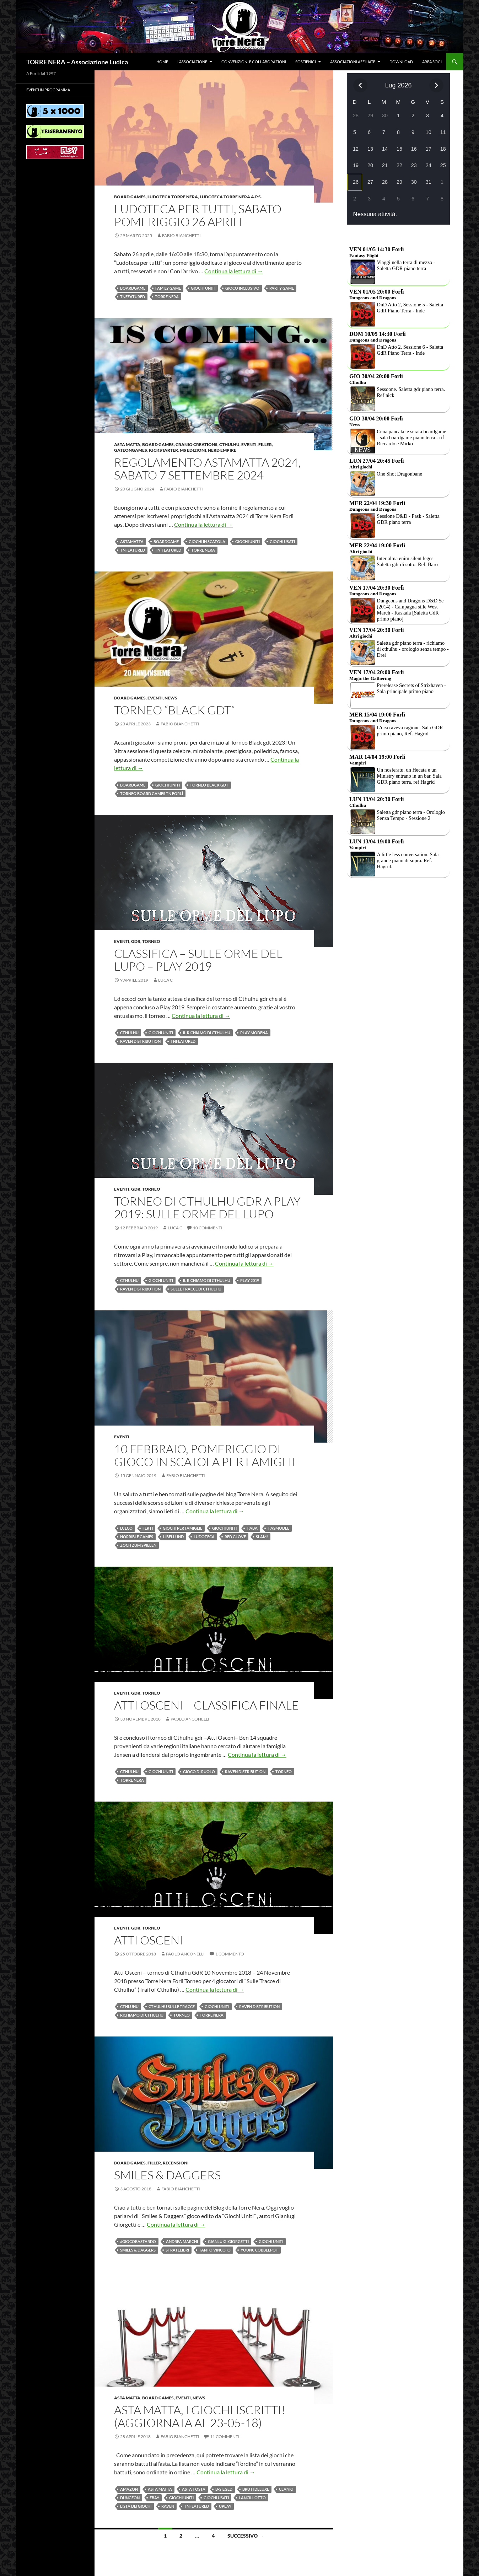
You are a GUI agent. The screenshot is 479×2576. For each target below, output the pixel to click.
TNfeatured (132, 296)
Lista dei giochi (135, 2506)
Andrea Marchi (182, 2241)
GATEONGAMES (130, 450)
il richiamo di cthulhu (206, 1032)
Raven (167, 2506)
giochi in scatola (207, 541)
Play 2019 (249, 1280)
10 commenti (207, 1227)
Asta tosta (193, 2489)
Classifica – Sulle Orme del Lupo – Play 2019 (198, 959)
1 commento (229, 1954)
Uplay (225, 2506)
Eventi (249, 444)
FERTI (147, 1528)
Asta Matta (127, 444)
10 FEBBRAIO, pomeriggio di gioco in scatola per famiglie (206, 1455)
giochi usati (282, 541)
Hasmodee (278, 1528)
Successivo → (245, 2536)
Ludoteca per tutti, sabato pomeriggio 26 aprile (197, 215)
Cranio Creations (196, 444)
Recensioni (176, 2163)
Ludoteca (204, 1536)
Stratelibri (177, 2250)
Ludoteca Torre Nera (172, 196)
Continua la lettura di (233, 271)
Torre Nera (167, 296)
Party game (281, 288)
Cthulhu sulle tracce (172, 2006)
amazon (129, 2489)
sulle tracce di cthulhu (196, 1289)
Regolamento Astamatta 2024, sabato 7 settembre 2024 (207, 468)
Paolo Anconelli (190, 1719)
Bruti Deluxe (255, 2489)
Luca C (165, 980)
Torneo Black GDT (209, 785)
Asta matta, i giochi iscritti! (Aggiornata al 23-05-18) (199, 2416)
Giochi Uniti (203, 288)
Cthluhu (129, 2006)
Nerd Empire (222, 450)
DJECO (126, 1528)
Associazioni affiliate (352, 61)
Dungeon (130, 2497)
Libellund (173, 1536)
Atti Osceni (148, 1940)
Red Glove (235, 1536)
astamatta (132, 541)
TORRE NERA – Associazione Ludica (77, 62)
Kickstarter (163, 450)
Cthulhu (229, 444)
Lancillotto (252, 2497)
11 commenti (224, 2436)
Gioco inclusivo (242, 288)
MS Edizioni (193, 450)
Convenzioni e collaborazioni (253, 61)
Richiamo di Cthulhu (141, 2015)
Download (401, 61)
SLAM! (262, 1536)
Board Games (130, 196)
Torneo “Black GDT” (174, 710)
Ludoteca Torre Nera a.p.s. (231, 196)
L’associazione (192, 61)
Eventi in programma (48, 89)
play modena (254, 1032)
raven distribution (140, 1041)
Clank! (286, 2489)
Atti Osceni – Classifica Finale (206, 1705)
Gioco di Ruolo (199, 1771)
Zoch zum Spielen (138, 1545)
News (171, 698)
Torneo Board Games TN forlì (151, 793)
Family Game (168, 288)
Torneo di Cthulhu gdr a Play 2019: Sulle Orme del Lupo (207, 1207)
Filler (265, 444)
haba (252, 1528)
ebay (154, 2497)
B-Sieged (223, 2489)
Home (162, 61)
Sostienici (305, 61)
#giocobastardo (138, 2241)
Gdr (135, 941)
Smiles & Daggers (167, 2175)
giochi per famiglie (182, 1528)
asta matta (160, 2489)
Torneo (151, 941)
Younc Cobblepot (259, 2250)
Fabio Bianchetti (181, 235)
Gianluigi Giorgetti (228, 2241)
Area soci (432, 61)
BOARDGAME (132, 288)
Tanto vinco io (215, 2250)
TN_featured (168, 550)
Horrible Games (136, 1536)
